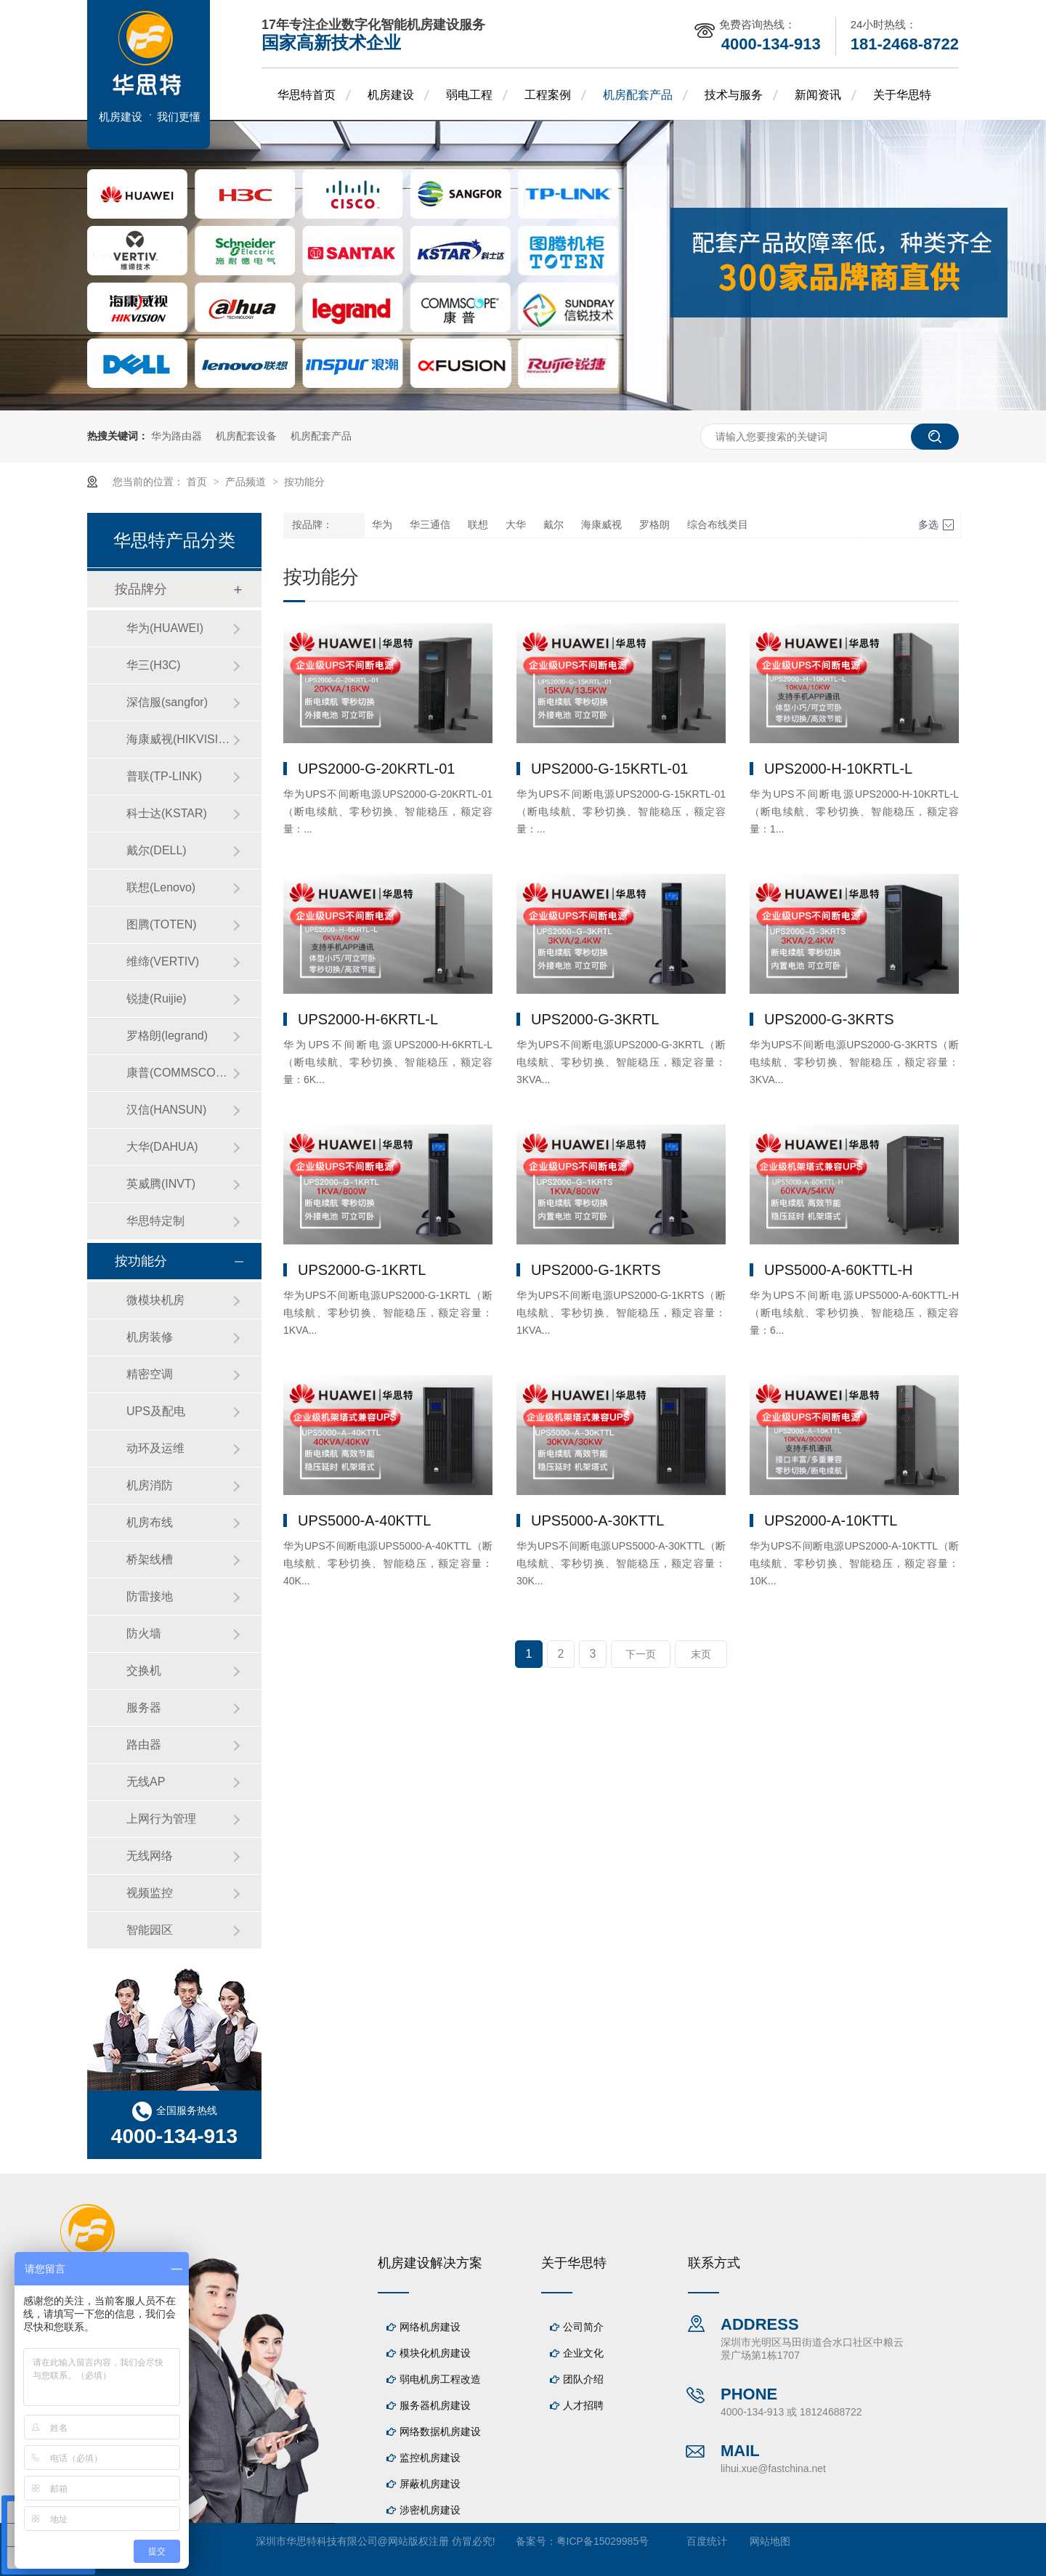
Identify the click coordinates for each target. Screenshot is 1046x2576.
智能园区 (149, 1930)
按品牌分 (141, 589)
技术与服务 (734, 95)
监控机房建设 (430, 2457)
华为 (382, 524)
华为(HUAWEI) (164, 628)
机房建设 (391, 95)
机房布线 (149, 1522)
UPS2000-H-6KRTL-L (368, 1019)
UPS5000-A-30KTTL (597, 1520)
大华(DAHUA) (162, 1147)
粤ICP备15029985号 (602, 2541)
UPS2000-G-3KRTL (595, 1019)
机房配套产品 (638, 95)
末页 (701, 1654)
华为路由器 (176, 436)
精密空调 (149, 1374)
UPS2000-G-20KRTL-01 (376, 769)
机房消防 (149, 1485)
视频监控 (149, 1893)
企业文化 (583, 2353)
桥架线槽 (149, 1559)
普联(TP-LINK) (164, 776)
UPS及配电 (155, 1411)
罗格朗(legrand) (167, 1035)
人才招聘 (583, 2405)
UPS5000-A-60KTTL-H (838, 1270)
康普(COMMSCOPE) (179, 1072)
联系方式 (714, 2263)
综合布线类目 (717, 524)
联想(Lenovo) (160, 887)
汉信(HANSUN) (166, 1109)
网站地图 (770, 2541)
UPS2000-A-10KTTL (830, 1520)
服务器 (143, 1707)
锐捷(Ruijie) (156, 998)
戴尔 (553, 524)
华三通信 (430, 524)
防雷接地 (149, 1596)
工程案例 (547, 95)
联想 (478, 524)
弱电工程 (469, 95)
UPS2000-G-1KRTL (362, 1270)
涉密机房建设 (430, 2510)
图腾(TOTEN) (161, 924)
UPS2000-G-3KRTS (829, 1019)
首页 (198, 481)
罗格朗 (654, 524)
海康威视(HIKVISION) (179, 739)
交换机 (143, 1670)
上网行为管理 (161, 1818)
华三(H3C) (153, 665)
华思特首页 (306, 95)
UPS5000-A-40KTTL (364, 1520)
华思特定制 (155, 1221)
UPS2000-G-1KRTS (596, 1270)
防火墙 (143, 1633)
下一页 (640, 1654)
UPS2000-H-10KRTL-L (838, 769)
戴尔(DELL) (156, 850)
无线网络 (149, 1856)
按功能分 (304, 481)
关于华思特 (902, 95)
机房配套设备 (246, 436)
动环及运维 (155, 1448)
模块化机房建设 (435, 2353)
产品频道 (247, 481)
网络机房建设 (430, 2327)
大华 (516, 524)
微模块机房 (155, 1300)
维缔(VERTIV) (162, 961)
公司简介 (583, 2327)
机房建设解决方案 (430, 2263)
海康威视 (601, 524)
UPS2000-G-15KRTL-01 (609, 769)
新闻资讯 (818, 95)
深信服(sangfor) (167, 702)
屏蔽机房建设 (430, 2484)
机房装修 (149, 1337)
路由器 (143, 1744)
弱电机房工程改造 (440, 2379)
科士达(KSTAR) (166, 813)
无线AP (145, 1781)
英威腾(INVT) (160, 1184)
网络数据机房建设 (440, 2431)
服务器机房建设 (435, 2405)
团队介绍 (583, 2379)
